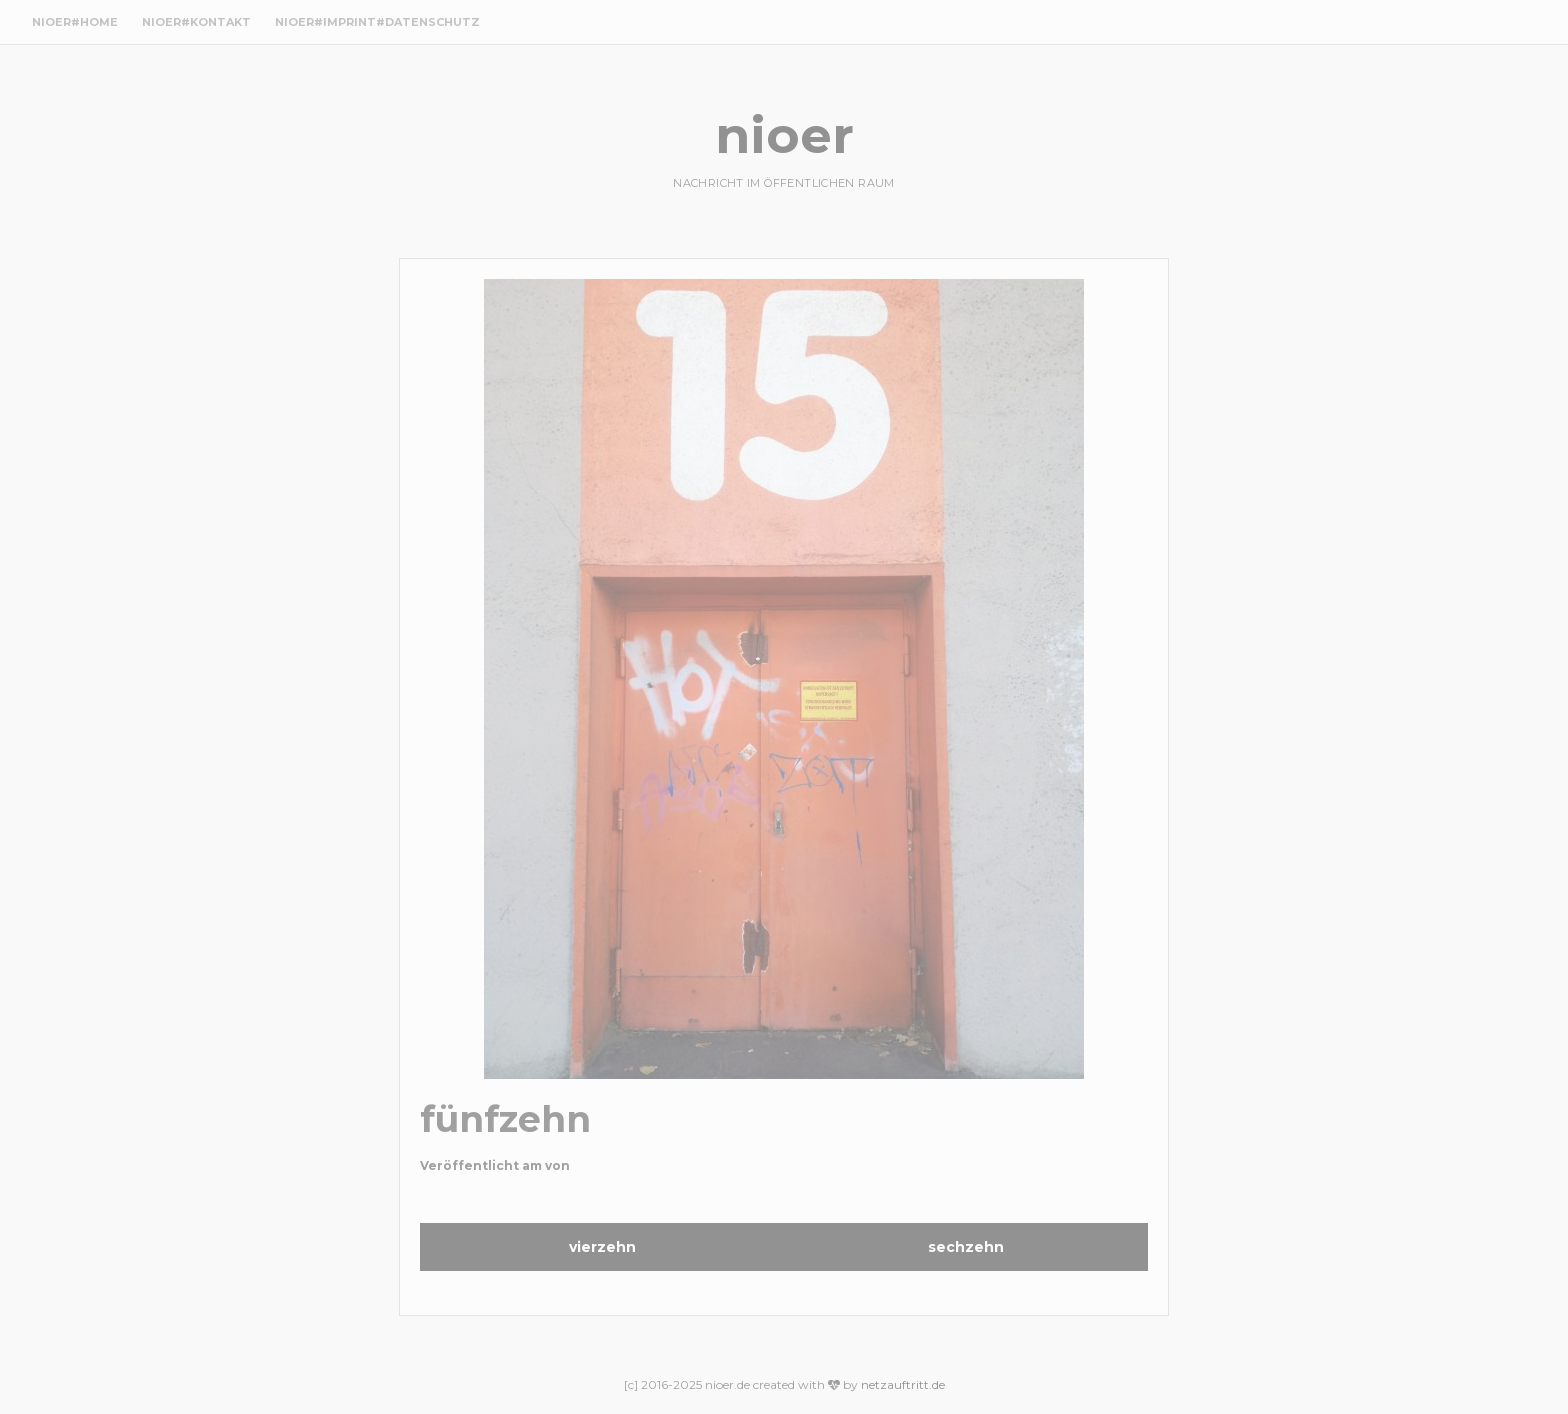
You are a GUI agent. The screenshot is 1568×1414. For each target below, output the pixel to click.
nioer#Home (75, 22)
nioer (784, 135)
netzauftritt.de (903, 1384)
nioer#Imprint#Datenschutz (377, 22)
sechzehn (966, 1247)
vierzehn (602, 1247)
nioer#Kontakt (196, 22)
